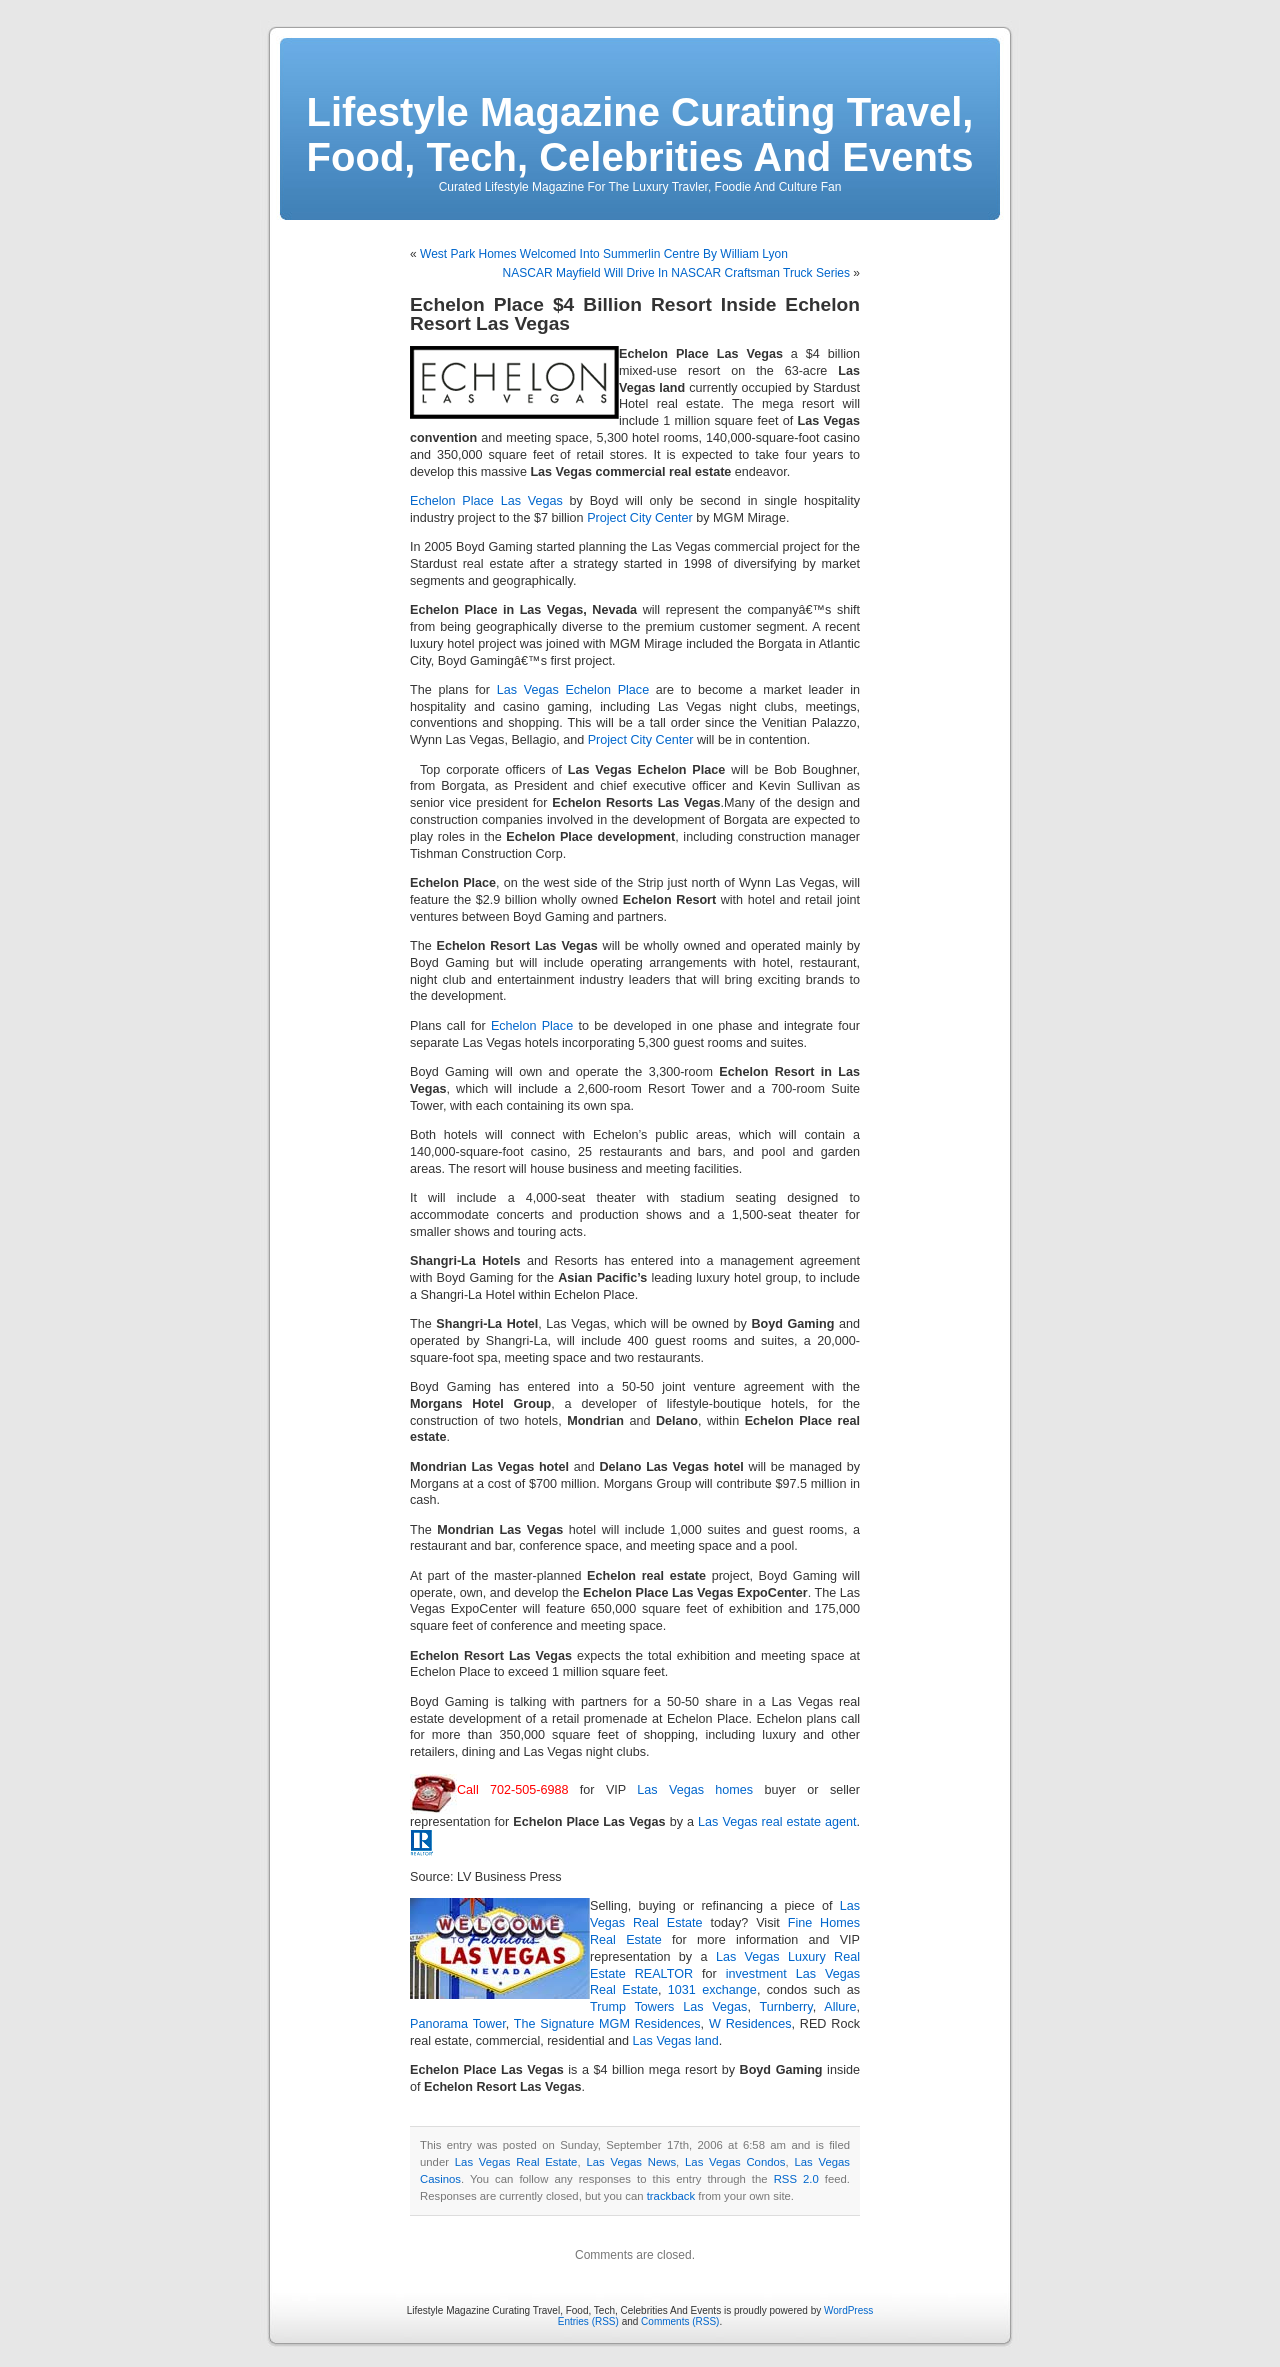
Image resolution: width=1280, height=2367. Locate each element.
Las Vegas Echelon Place (573, 690)
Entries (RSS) (588, 2321)
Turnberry (785, 2007)
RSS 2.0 (796, 2179)
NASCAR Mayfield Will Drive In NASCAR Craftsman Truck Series (676, 273)
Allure (840, 2007)
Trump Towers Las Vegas (668, 2007)
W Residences (750, 2024)
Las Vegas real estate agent (777, 1822)
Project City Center (640, 518)
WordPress (848, 2310)
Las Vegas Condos (735, 2162)
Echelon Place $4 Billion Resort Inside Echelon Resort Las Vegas (635, 314)
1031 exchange (712, 1990)
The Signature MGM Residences (607, 2024)
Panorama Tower (458, 2024)
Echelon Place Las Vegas (486, 501)
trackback (671, 2196)
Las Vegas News (631, 2162)
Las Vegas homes (695, 1790)
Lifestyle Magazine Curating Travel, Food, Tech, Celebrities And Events (640, 134)
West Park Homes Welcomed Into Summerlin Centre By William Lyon (604, 254)
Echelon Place (532, 1026)
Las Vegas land (676, 2041)
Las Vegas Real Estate (516, 2162)
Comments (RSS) (680, 2321)
